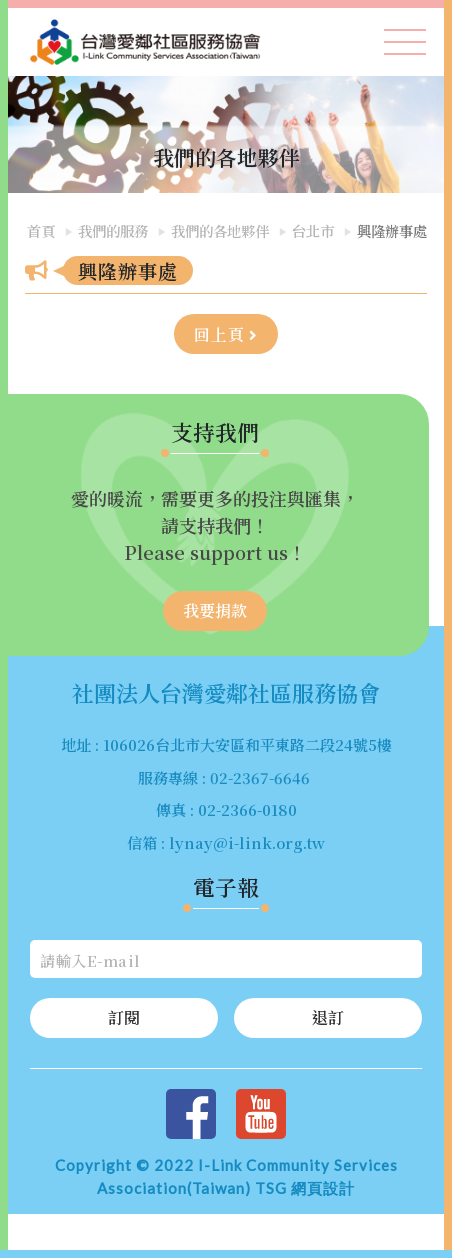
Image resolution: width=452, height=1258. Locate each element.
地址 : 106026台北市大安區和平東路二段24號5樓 (226, 744)
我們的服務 (113, 230)
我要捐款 (215, 610)
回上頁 (226, 334)
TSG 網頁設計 (305, 1188)
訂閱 (124, 1017)
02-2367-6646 (260, 777)
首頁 (41, 230)
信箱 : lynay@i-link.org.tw (226, 842)
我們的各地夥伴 (220, 230)
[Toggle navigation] (405, 42)
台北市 (313, 230)
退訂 (328, 1017)
